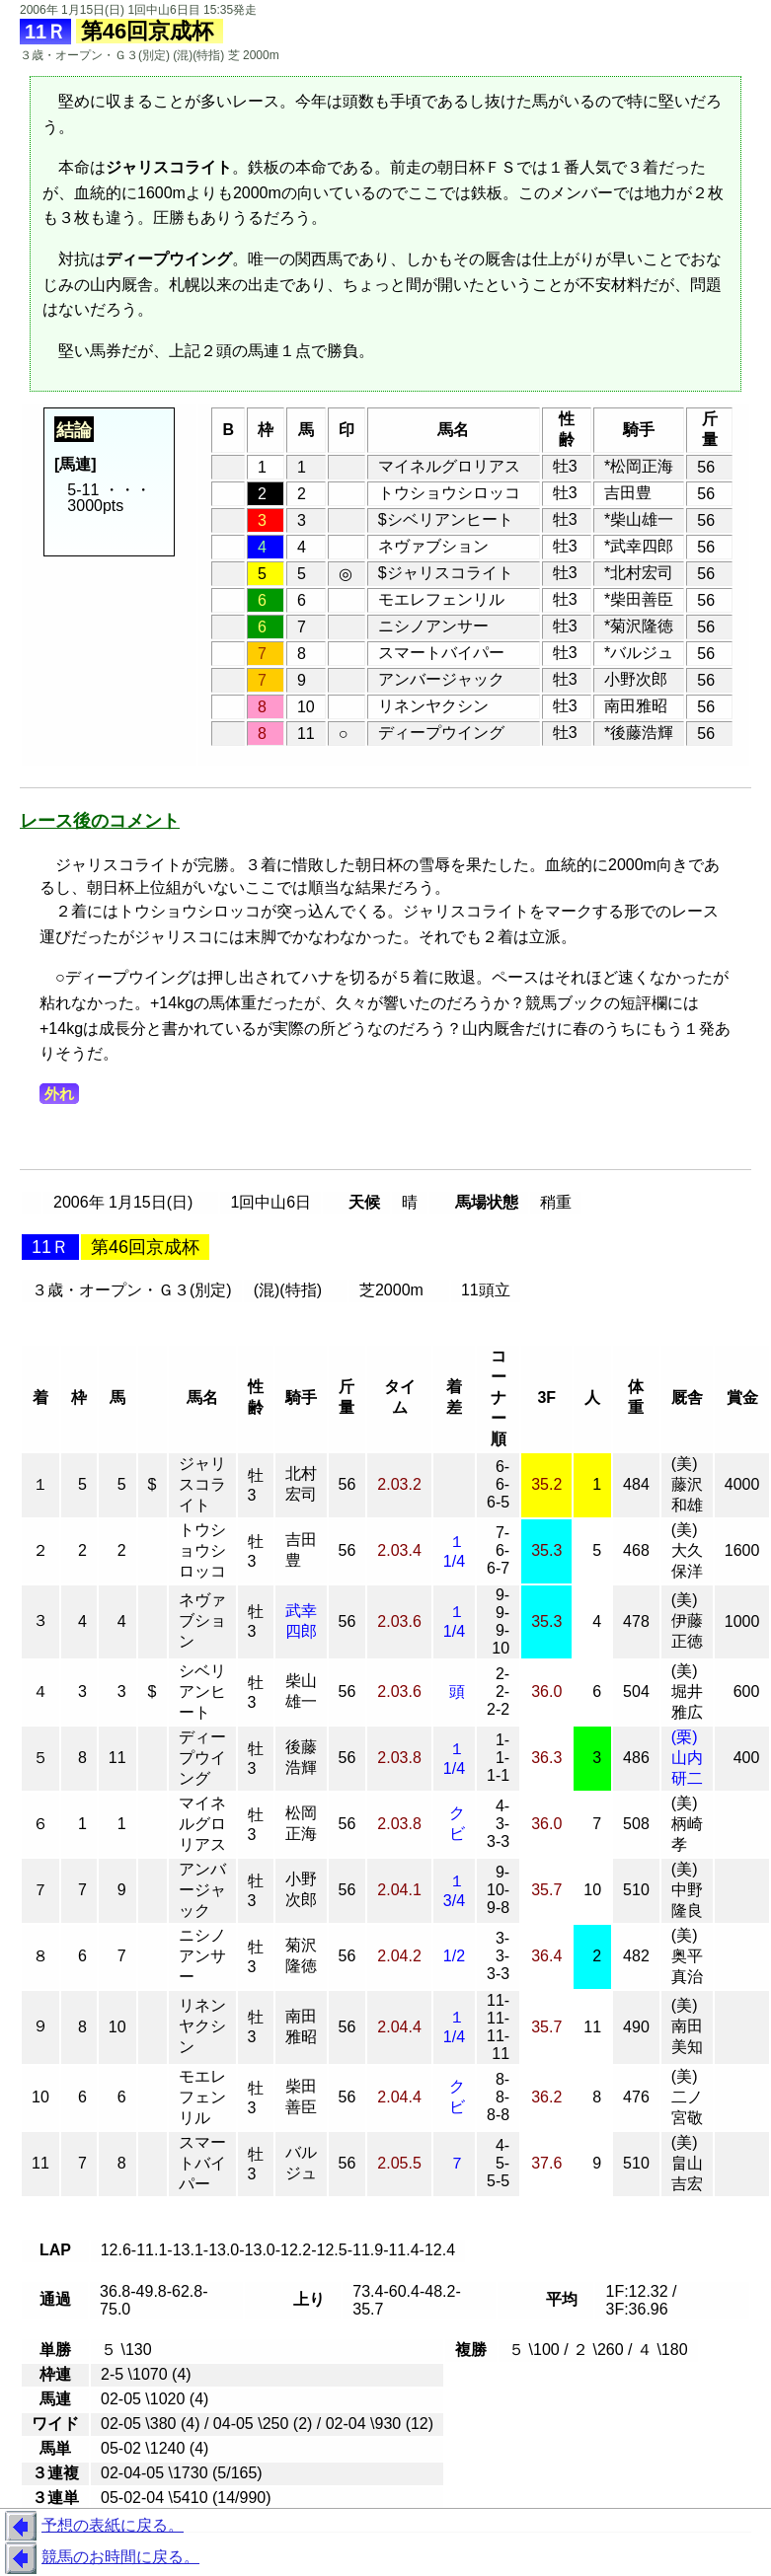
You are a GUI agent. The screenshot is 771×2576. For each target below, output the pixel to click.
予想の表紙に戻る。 (92, 2526)
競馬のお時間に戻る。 (99, 2558)
